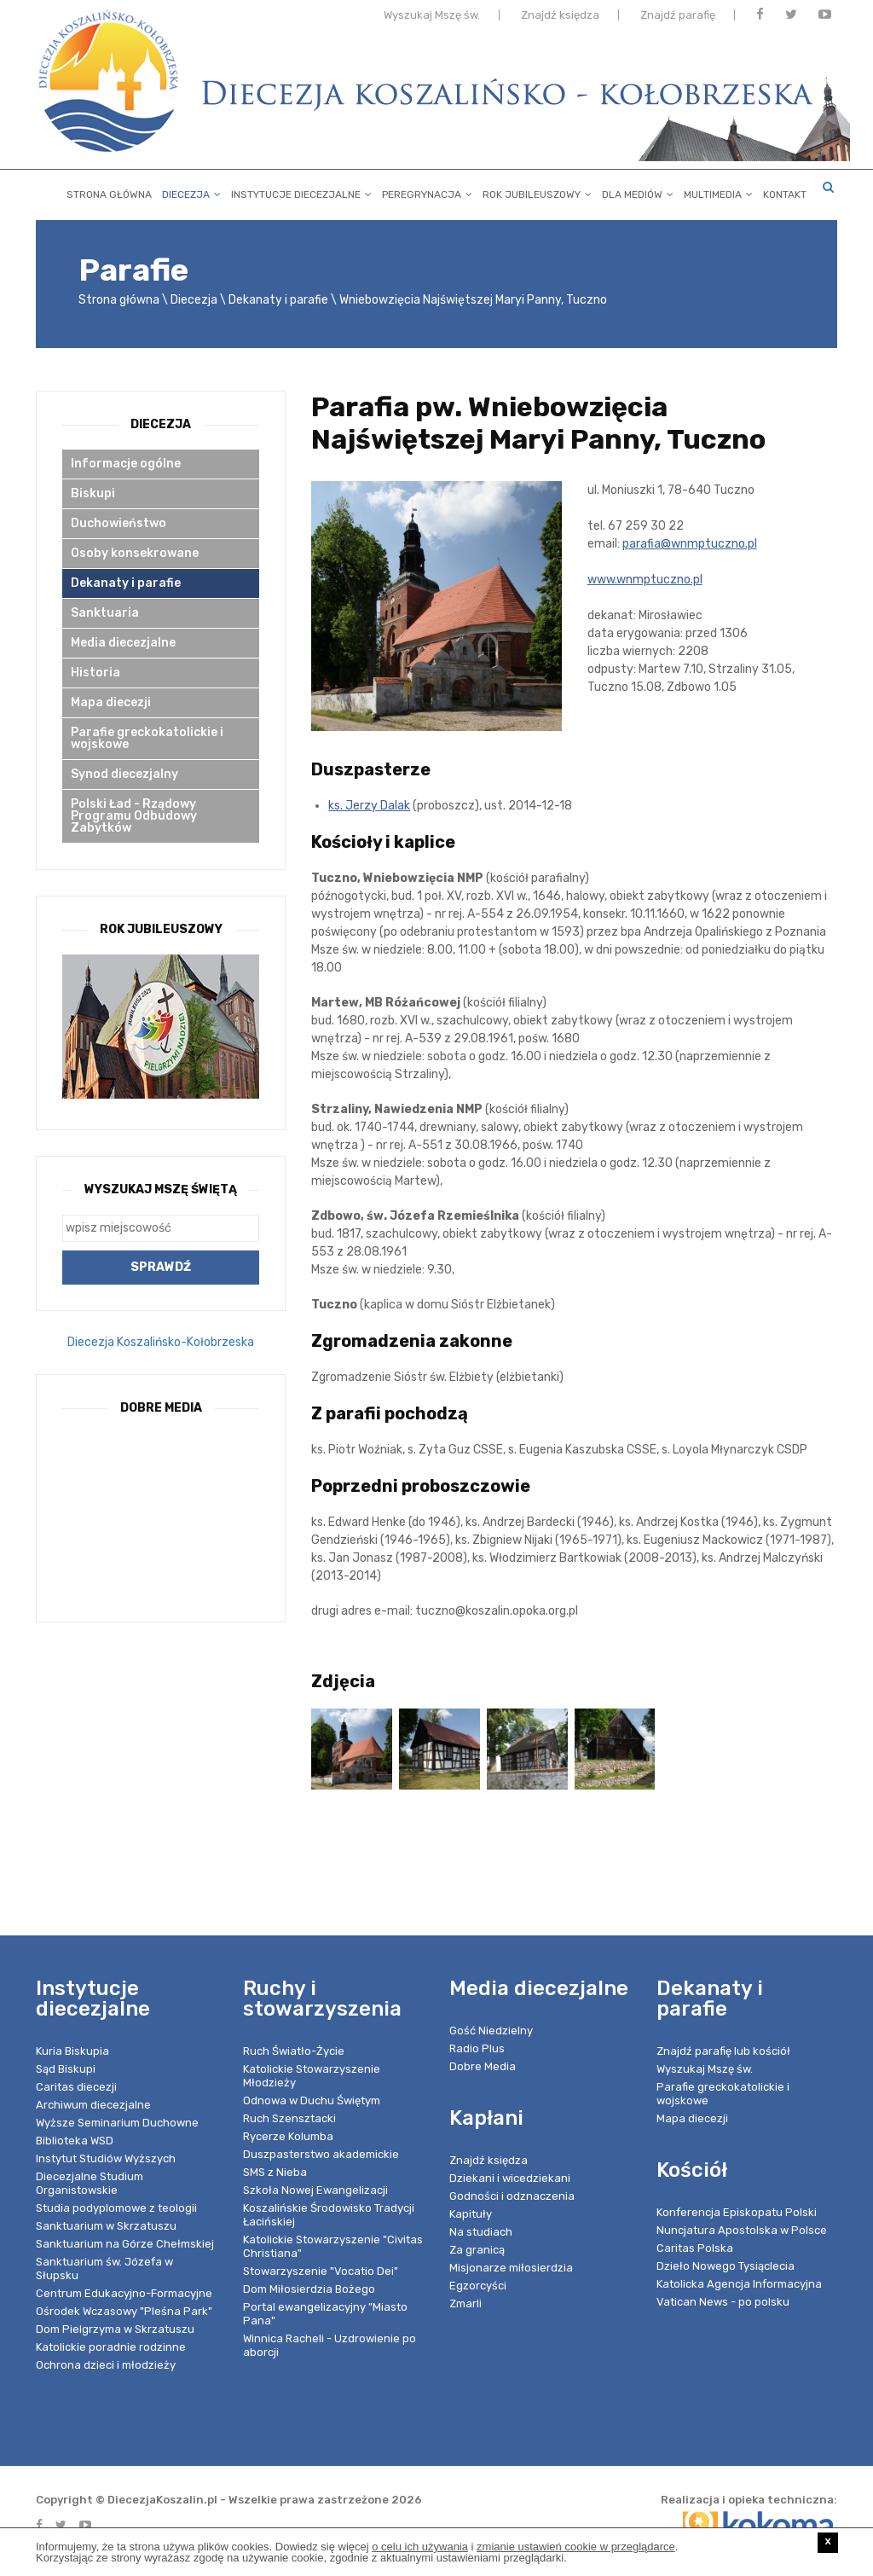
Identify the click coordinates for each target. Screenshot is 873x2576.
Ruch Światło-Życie (293, 2051)
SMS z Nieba (275, 2172)
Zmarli (465, 2303)
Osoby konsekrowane (135, 553)
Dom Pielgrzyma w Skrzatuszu (115, 2329)
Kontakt (785, 191)
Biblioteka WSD (74, 2140)
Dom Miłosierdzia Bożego (309, 2289)
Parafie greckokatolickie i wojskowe (147, 738)
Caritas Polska (694, 2248)
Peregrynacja (427, 191)
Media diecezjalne (123, 642)
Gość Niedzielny (491, 2030)
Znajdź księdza (560, 19)
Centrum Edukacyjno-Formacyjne (124, 2293)
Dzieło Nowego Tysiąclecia (725, 2266)
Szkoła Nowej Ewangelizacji (315, 2190)
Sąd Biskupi (65, 2069)
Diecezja (191, 191)
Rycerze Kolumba (288, 2136)
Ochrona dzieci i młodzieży (106, 2364)
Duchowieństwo (118, 523)
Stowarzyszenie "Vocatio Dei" (320, 2271)
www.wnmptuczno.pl (644, 579)
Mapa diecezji (111, 702)
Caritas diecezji (76, 2086)
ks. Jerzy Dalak (369, 805)
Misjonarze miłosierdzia (511, 2267)
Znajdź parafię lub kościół (723, 2051)
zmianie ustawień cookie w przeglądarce (576, 2546)
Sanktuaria (105, 613)
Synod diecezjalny (124, 774)
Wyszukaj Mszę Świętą (160, 1189)
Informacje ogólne (126, 463)
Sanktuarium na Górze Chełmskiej (125, 2243)
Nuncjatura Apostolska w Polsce (741, 2230)
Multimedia (718, 191)
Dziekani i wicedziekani (509, 2178)
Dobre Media (482, 2066)
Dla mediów (638, 191)
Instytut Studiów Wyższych (106, 2158)
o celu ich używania (420, 2546)
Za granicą (477, 2249)
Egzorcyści (477, 2285)
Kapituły (470, 2214)
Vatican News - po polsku (722, 2301)
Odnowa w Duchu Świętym (311, 2100)
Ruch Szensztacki (289, 2118)
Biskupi (93, 493)
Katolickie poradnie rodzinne (111, 2347)
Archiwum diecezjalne (93, 2104)
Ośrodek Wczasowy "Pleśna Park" (124, 2311)
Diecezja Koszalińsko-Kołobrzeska (160, 1342)
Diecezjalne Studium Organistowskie (89, 2183)
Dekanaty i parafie (278, 300)
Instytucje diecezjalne (301, 191)
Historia (95, 672)
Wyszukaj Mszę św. (432, 19)
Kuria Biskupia (72, 2051)
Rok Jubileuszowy (537, 191)
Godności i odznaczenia (512, 2196)
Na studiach (480, 2231)
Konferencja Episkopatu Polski (736, 2212)
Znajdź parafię (677, 19)
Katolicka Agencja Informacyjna (739, 2283)
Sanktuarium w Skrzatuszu (106, 2225)
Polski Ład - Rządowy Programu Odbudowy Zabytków (134, 816)
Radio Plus (477, 2048)
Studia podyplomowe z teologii (116, 2208)
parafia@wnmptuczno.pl (689, 544)
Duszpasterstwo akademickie (321, 2154)
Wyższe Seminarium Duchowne (117, 2122)
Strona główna (109, 191)
